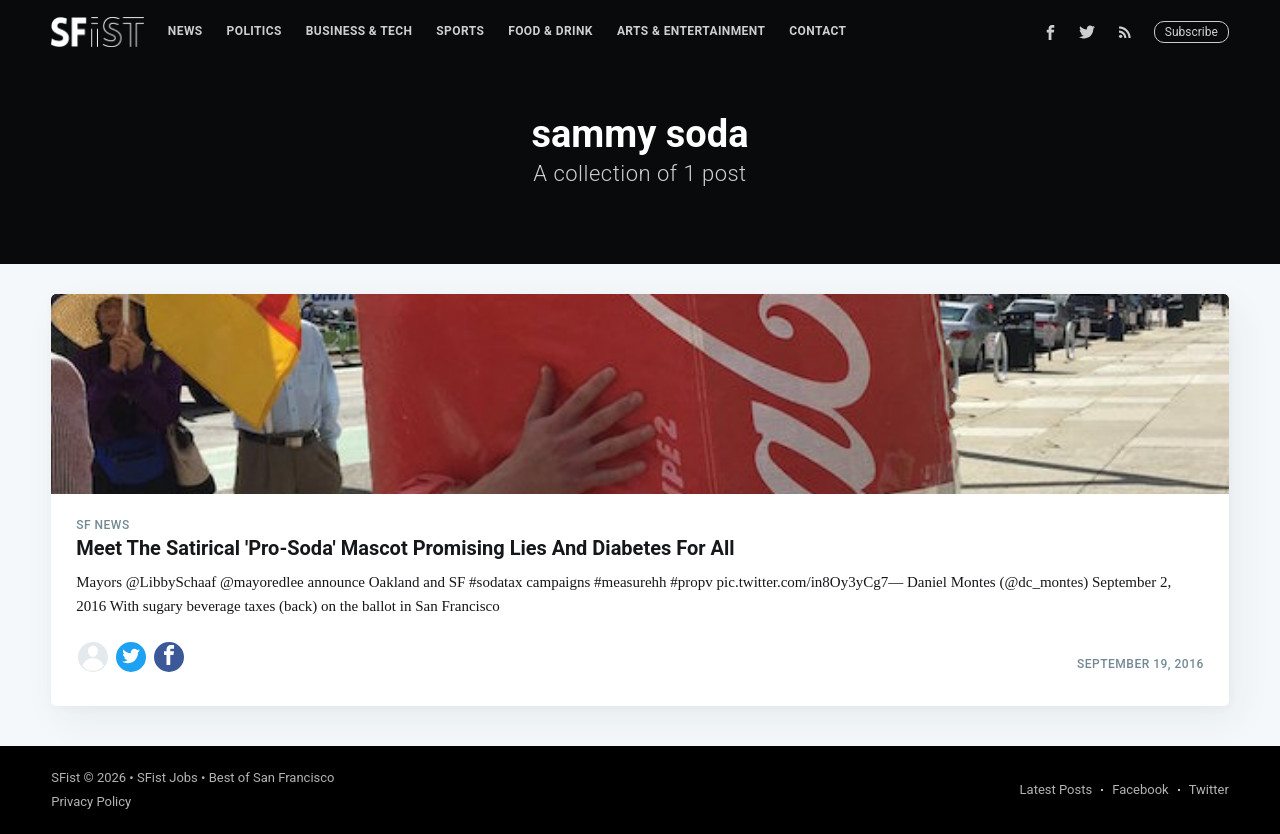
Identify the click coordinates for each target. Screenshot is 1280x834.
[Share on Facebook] (169, 657)
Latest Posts (1056, 789)
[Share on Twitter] (131, 657)
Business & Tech (359, 31)
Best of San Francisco (272, 777)
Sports (460, 31)
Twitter (1209, 789)
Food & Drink (550, 31)
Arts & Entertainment (691, 31)
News (185, 31)
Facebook (1140, 789)
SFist (65, 777)
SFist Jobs (167, 777)
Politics (254, 31)
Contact (817, 31)
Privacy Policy (91, 801)
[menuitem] (185, 31)
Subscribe (1191, 32)
